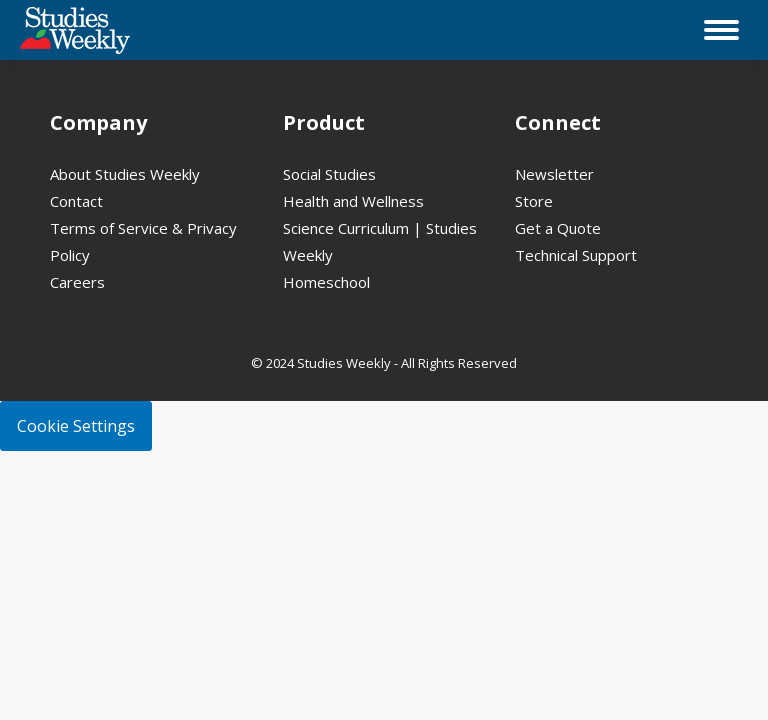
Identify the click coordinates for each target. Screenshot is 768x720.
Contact (76, 201)
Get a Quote (558, 228)
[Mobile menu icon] (721, 30)
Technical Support (576, 255)
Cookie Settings (76, 426)
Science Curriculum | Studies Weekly (380, 241)
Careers (77, 282)
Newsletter (554, 174)
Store (534, 201)
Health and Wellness (353, 201)
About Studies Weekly (125, 174)
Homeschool (326, 282)
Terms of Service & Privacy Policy (143, 241)
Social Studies (329, 174)
